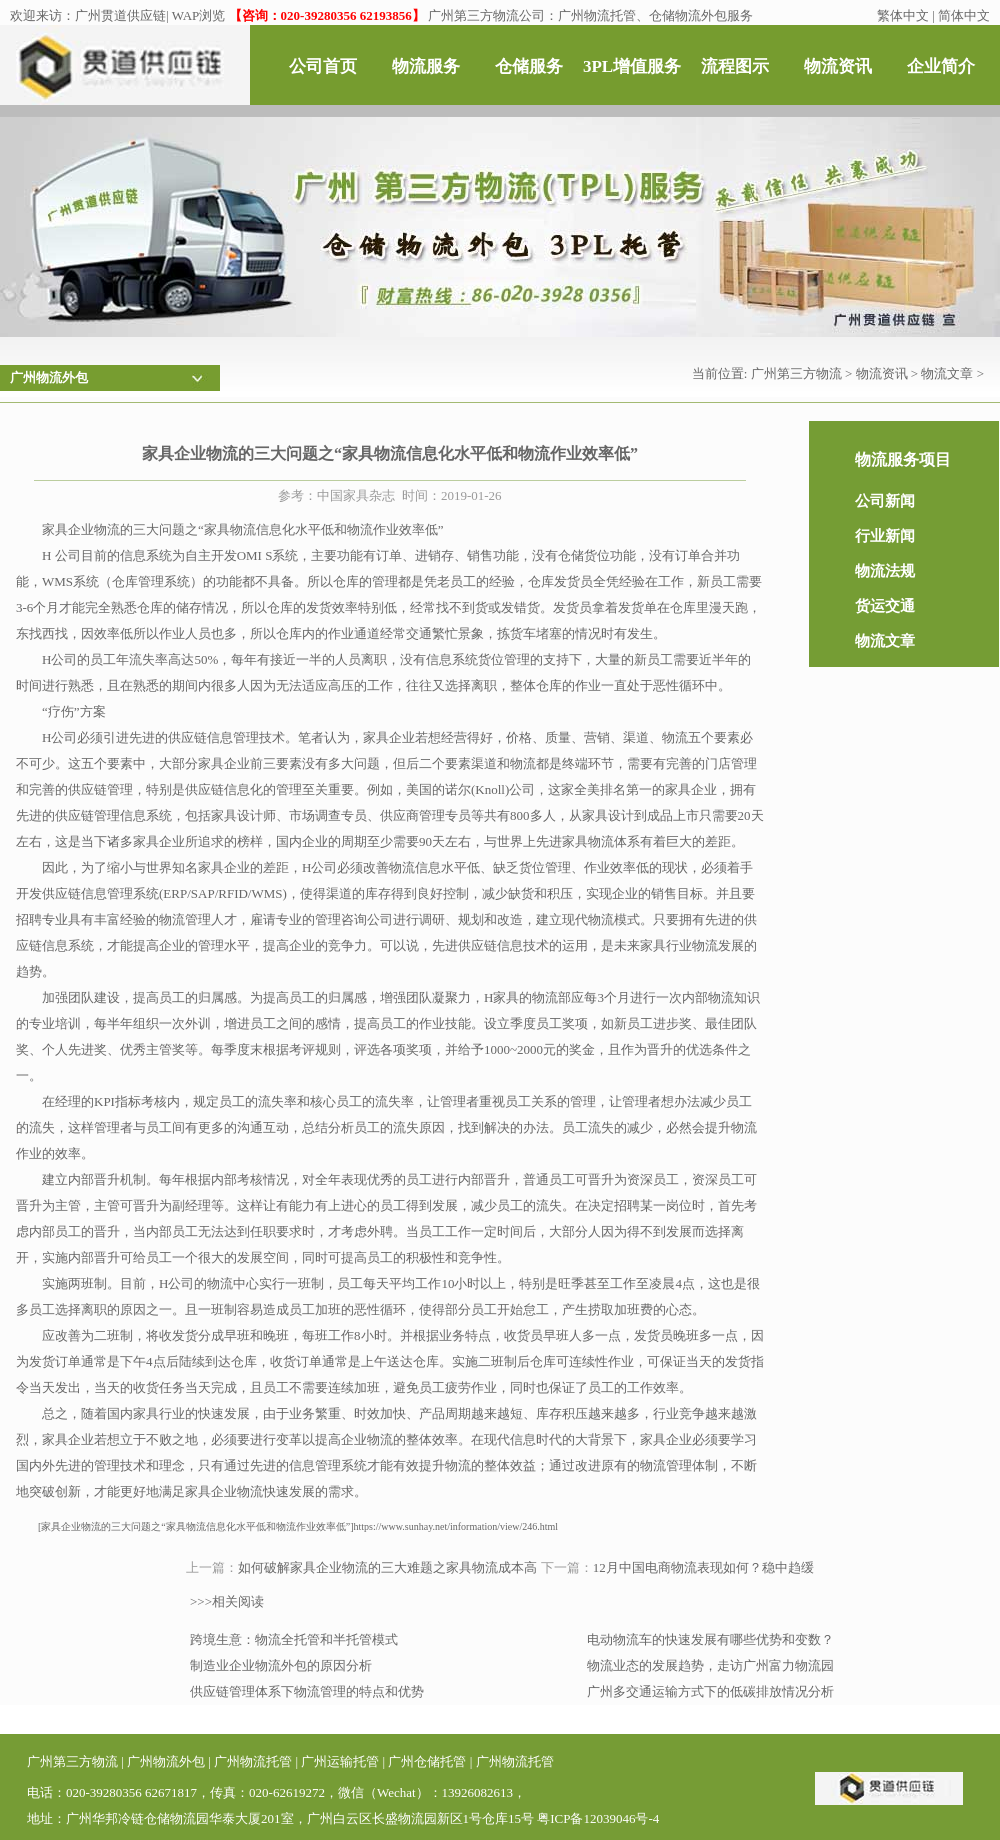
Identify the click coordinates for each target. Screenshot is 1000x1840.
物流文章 (947, 373)
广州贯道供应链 (120, 15)
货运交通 (885, 606)
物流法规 (885, 571)
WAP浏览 (198, 15)
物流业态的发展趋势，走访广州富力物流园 (710, 1665)
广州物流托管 (253, 1761)
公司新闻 (885, 501)
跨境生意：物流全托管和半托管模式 (294, 1639)
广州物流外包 (166, 1761)
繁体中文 (903, 15)
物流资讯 (882, 373)
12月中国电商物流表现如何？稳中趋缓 (703, 1567)
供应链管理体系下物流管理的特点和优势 (307, 1691)
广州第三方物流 (796, 373)
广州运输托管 (340, 1761)
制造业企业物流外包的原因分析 (281, 1665)
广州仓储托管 (427, 1761)
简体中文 (964, 15)
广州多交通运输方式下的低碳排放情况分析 (710, 1691)
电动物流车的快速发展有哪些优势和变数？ (710, 1639)
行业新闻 (885, 536)
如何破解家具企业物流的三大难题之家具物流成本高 (387, 1567)
